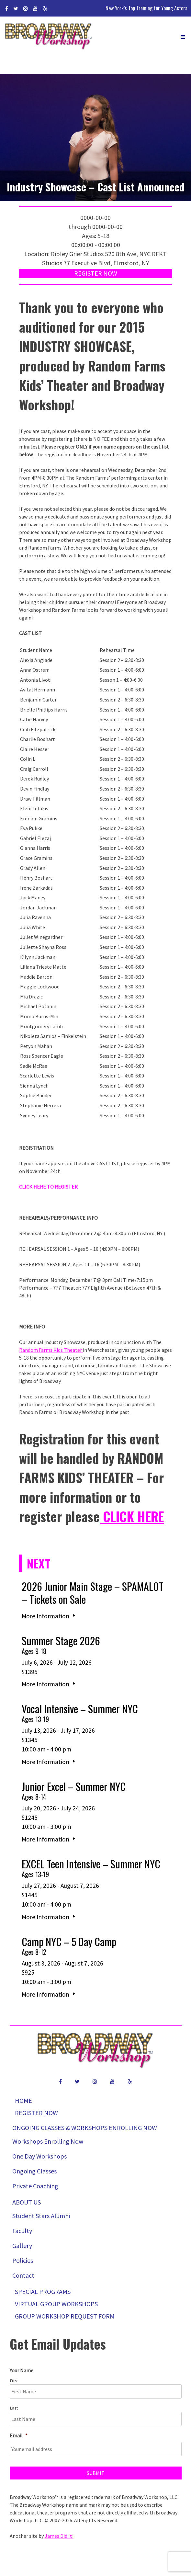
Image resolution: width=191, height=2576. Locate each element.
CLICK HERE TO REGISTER (48, 1186)
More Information (49, 1616)
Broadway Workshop (48, 37)
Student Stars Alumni (41, 2216)
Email (19, 2435)
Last (14, 2408)
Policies (22, 2260)
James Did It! (59, 2536)
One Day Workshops (39, 2156)
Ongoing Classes (34, 2171)
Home (23, 2100)
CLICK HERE (132, 1516)
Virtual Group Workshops (56, 2304)
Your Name (21, 2370)
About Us (26, 2202)
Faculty (22, 2231)
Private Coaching (35, 2186)
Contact (23, 2275)
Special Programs (43, 2291)
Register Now (95, 273)
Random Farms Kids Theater (51, 1350)
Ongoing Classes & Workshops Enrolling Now (84, 2128)
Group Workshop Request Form (65, 2316)
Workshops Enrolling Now (47, 2141)
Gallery (22, 2245)
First (14, 2381)
